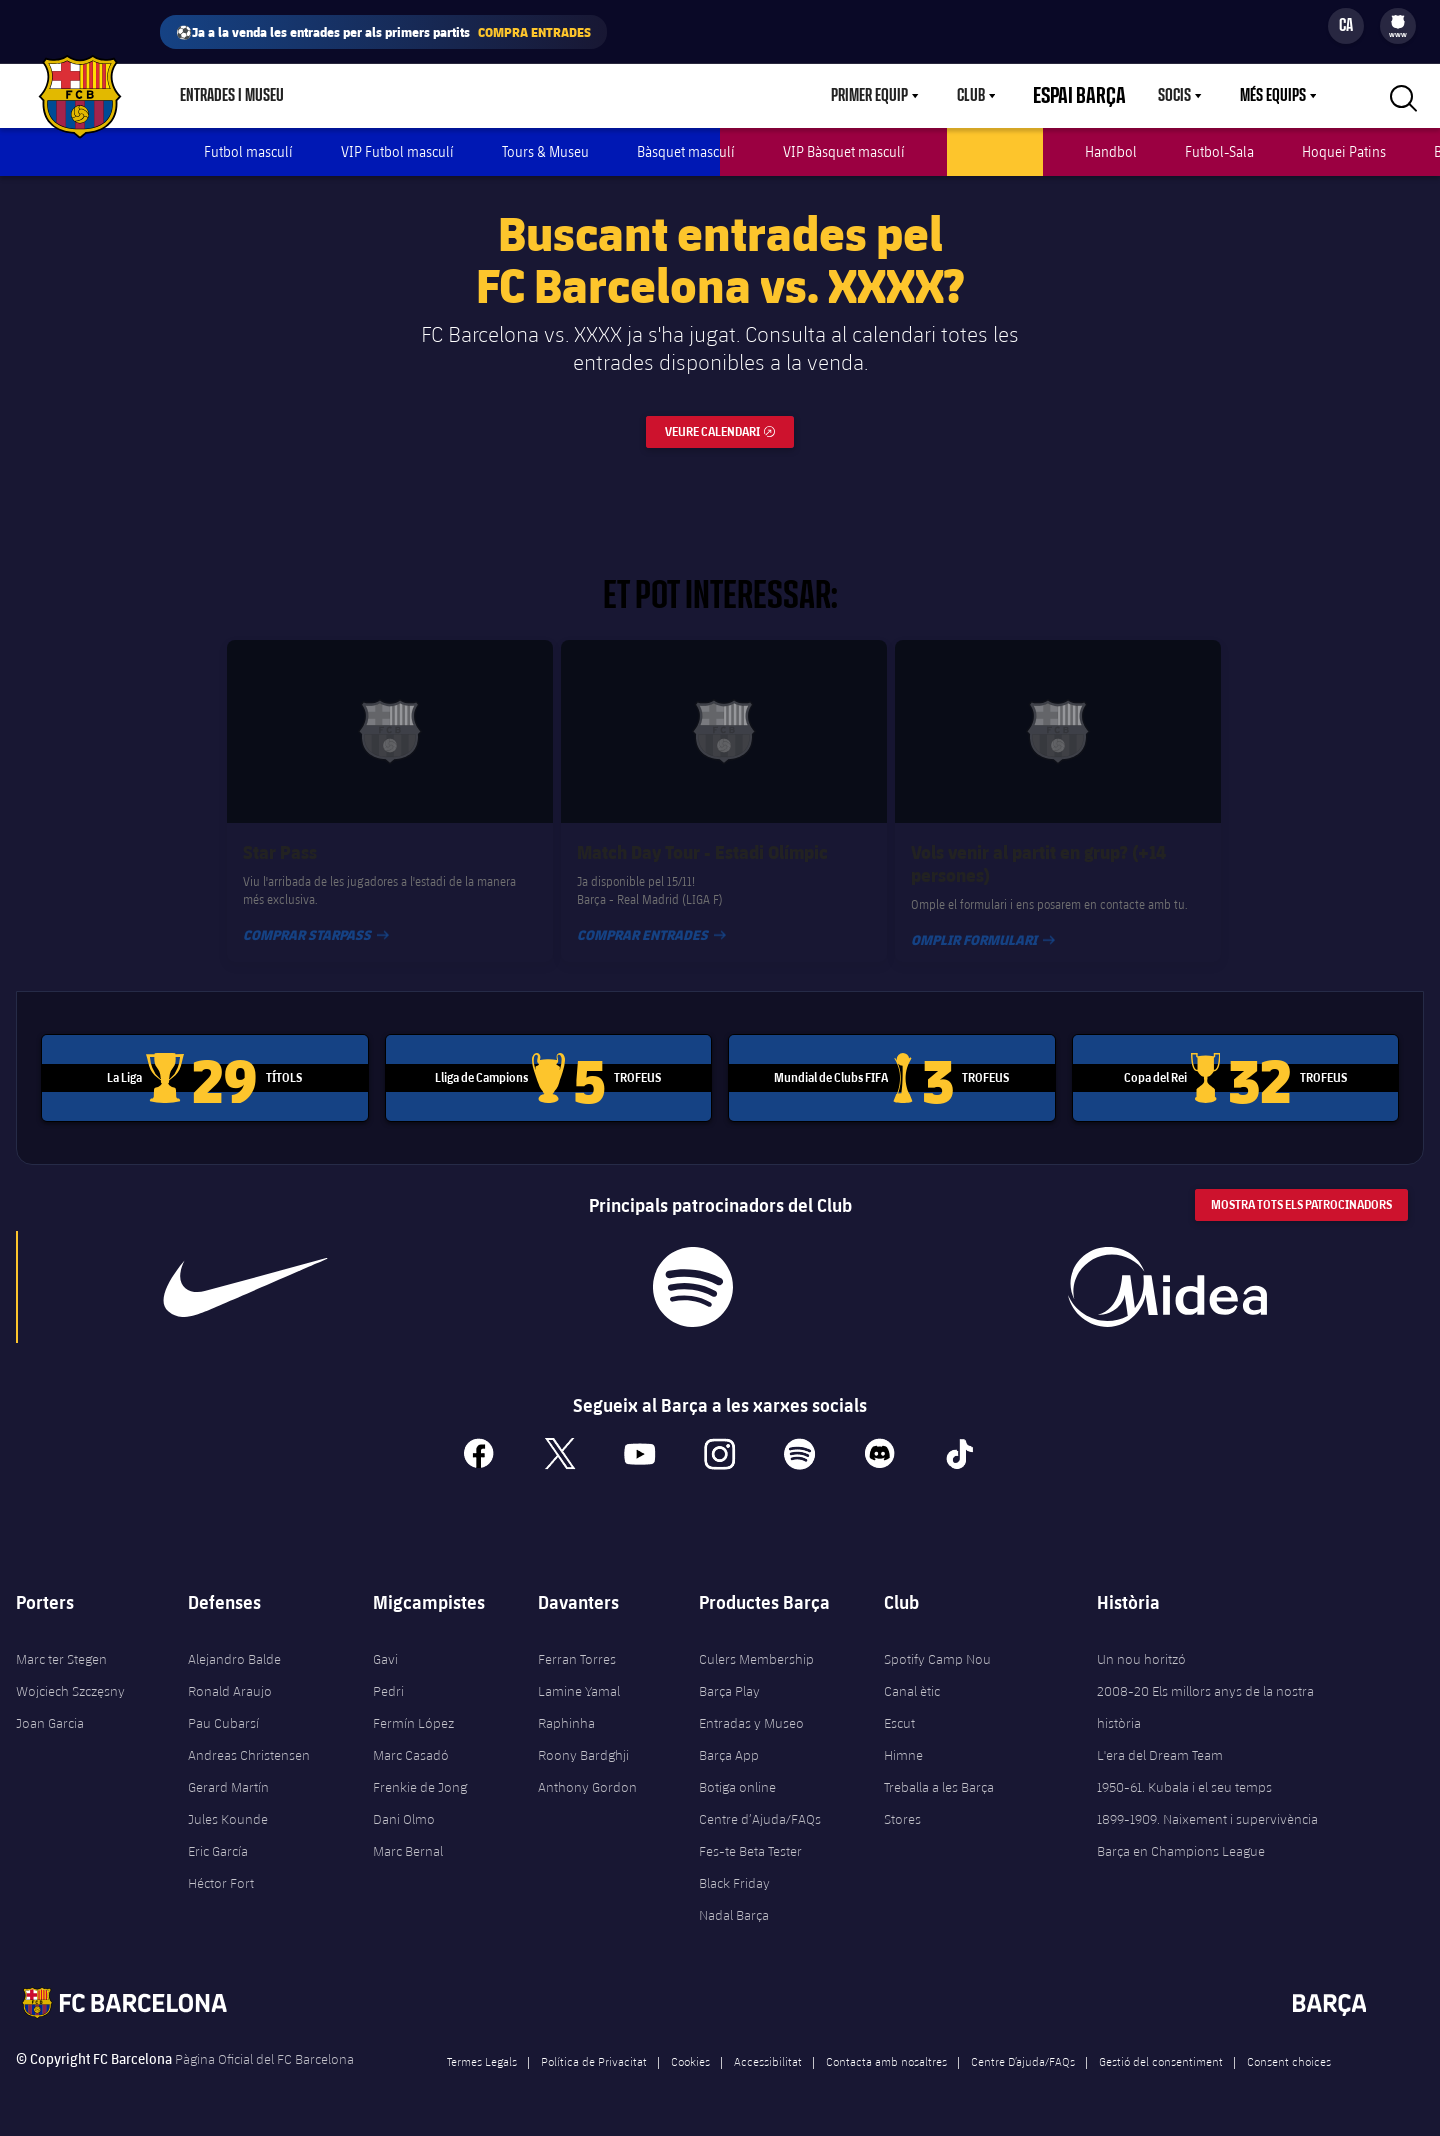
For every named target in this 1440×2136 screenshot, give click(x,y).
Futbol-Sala (1219, 151)
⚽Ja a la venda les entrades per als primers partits (383, 32)
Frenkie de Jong (420, 1770)
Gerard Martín (228, 1770)
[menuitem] (1398, 22)
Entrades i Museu (232, 96)
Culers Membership (756, 1642)
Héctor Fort (221, 1866)
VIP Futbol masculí (397, 151)
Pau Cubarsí (223, 1706)
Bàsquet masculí (686, 151)
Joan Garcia (50, 1706)
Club (995, 96)
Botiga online (737, 1770)
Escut (899, 1706)
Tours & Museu (545, 151)
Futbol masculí (248, 151)
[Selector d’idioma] (1346, 26)
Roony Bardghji (583, 1738)
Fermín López (413, 1706)
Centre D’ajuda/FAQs (1023, 2044)
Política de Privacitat (594, 2044)
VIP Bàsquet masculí (844, 151)
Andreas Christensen (249, 1738)
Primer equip (893, 96)
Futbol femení (995, 151)
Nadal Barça (734, 1898)
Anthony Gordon (587, 1770)
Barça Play (517, 96)
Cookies (690, 2044)
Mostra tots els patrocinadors (1301, 1187)
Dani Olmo (404, 1802)
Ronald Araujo (230, 1674)
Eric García (218, 1834)
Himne (903, 1738)
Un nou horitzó (1141, 1642)
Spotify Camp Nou (937, 1642)
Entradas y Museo (751, 1706)
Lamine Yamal (579, 1674)
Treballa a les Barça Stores (939, 1786)
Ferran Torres (577, 1642)
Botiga (344, 96)
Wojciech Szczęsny (70, 1674)
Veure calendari (729, 410)
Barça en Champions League (1181, 1834)
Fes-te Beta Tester (750, 1834)
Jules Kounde (228, 1802)
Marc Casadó (411, 1738)
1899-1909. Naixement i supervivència (1207, 1802)
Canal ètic (912, 1674)
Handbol (1111, 151)
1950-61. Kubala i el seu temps (1184, 1770)
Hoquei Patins (1344, 151)
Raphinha (566, 1706)
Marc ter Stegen (61, 1642)
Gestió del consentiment (1161, 2044)
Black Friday (734, 1866)
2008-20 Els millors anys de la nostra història (1205, 1690)
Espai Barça (1091, 96)
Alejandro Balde (234, 1642)
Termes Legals (482, 2044)
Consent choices (1289, 2044)
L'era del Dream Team (1160, 1738)
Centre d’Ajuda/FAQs (760, 1802)
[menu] (1398, 26)
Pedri (388, 1674)
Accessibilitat (768, 2044)
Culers (424, 96)
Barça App (729, 1738)
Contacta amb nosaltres (886, 2044)
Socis (1174, 96)
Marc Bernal (408, 1834)
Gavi (385, 1642)
